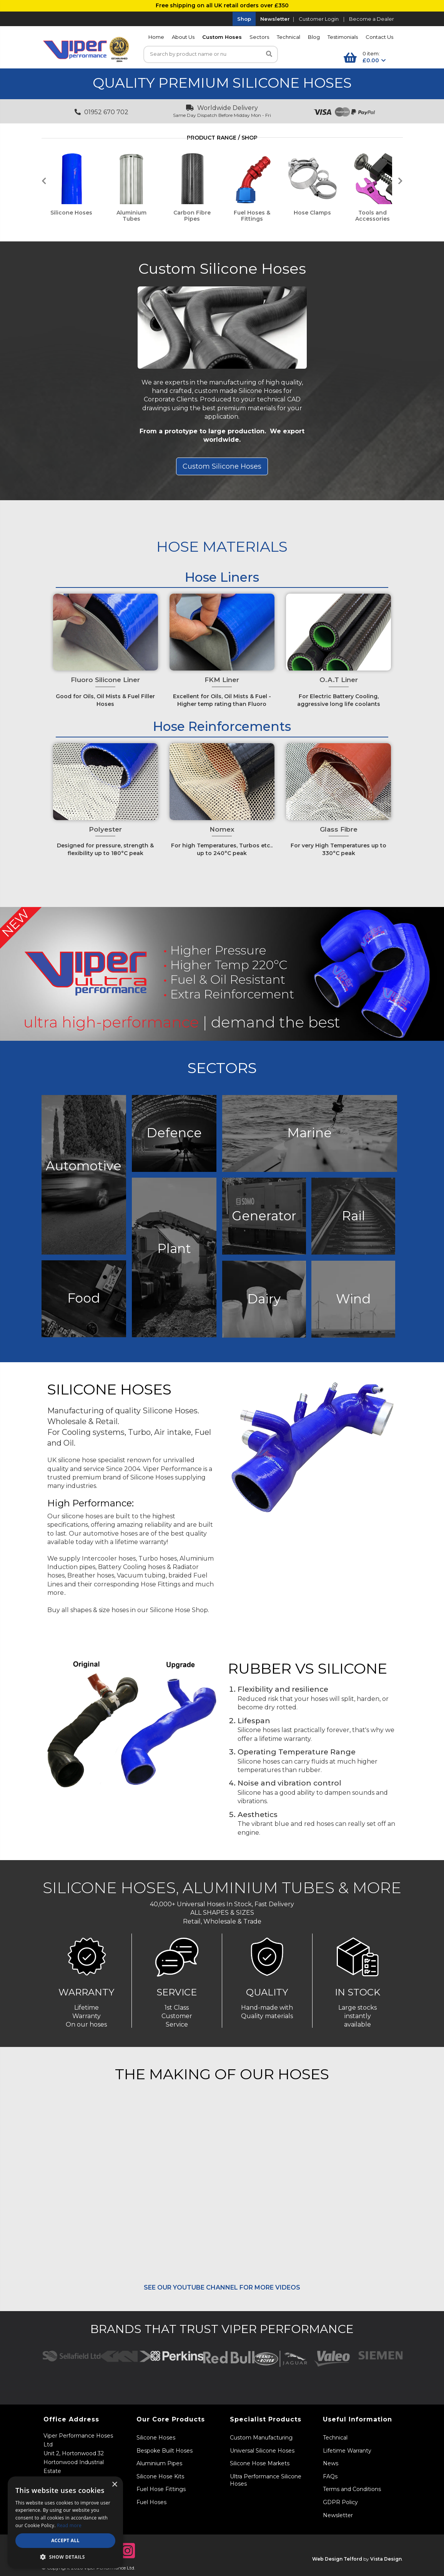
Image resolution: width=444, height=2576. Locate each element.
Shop (244, 19)
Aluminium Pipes (159, 2463)
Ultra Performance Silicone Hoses (265, 2480)
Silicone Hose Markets (259, 2463)
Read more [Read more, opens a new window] (69, 2525)
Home (156, 37)
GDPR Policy (340, 2502)
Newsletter (275, 19)
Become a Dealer (371, 19)
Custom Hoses (222, 37)
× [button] (114, 2485)
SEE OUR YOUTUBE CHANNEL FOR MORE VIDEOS (222, 2287)
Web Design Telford (337, 2559)
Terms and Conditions (352, 2489)
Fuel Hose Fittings (161, 2489)
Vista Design (386, 2559)
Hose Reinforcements (222, 726)
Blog (314, 37)
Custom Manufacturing (261, 2437)
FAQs (330, 2476)
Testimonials (343, 37)
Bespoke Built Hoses (164, 2450)
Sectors (259, 37)
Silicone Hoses (155, 2437)
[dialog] (65, 2522)
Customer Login (319, 19)
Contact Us (379, 37)
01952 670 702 (101, 112)
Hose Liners (222, 577)
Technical (288, 37)
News (330, 2463)
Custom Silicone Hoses (222, 269)
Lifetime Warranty (347, 2450)
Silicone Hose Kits (160, 2476)
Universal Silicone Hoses (262, 2450)
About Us (183, 37)
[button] (65, 2557)
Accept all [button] (65, 2540)
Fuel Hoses (151, 2502)
